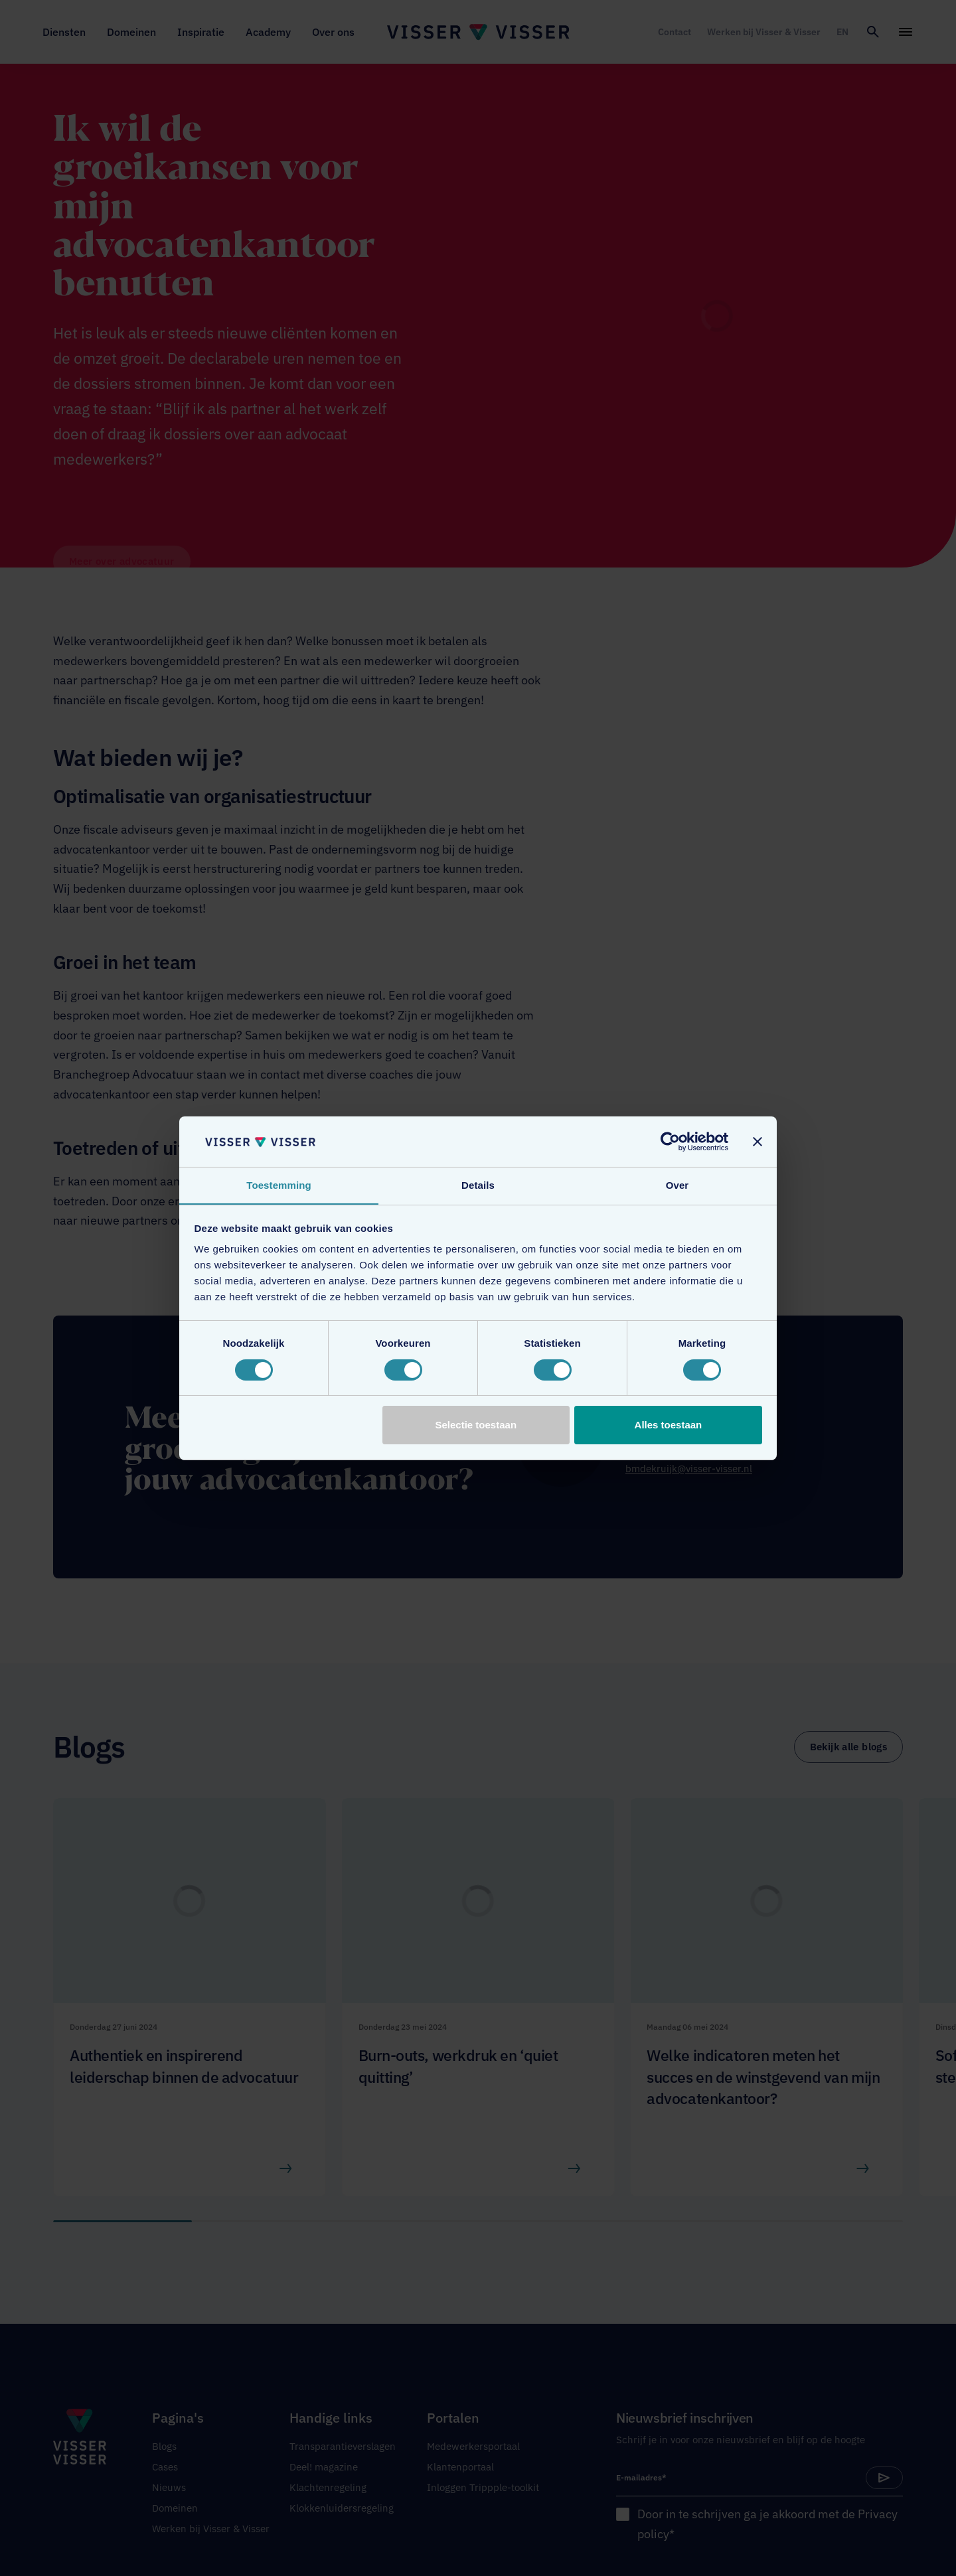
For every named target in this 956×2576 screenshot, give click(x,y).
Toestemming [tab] (278, 1185)
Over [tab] (677, 1185)
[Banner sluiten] (757, 1141)
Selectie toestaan (476, 1425)
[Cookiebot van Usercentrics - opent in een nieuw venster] (670, 1141)
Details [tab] (478, 1185)
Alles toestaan (668, 1425)
